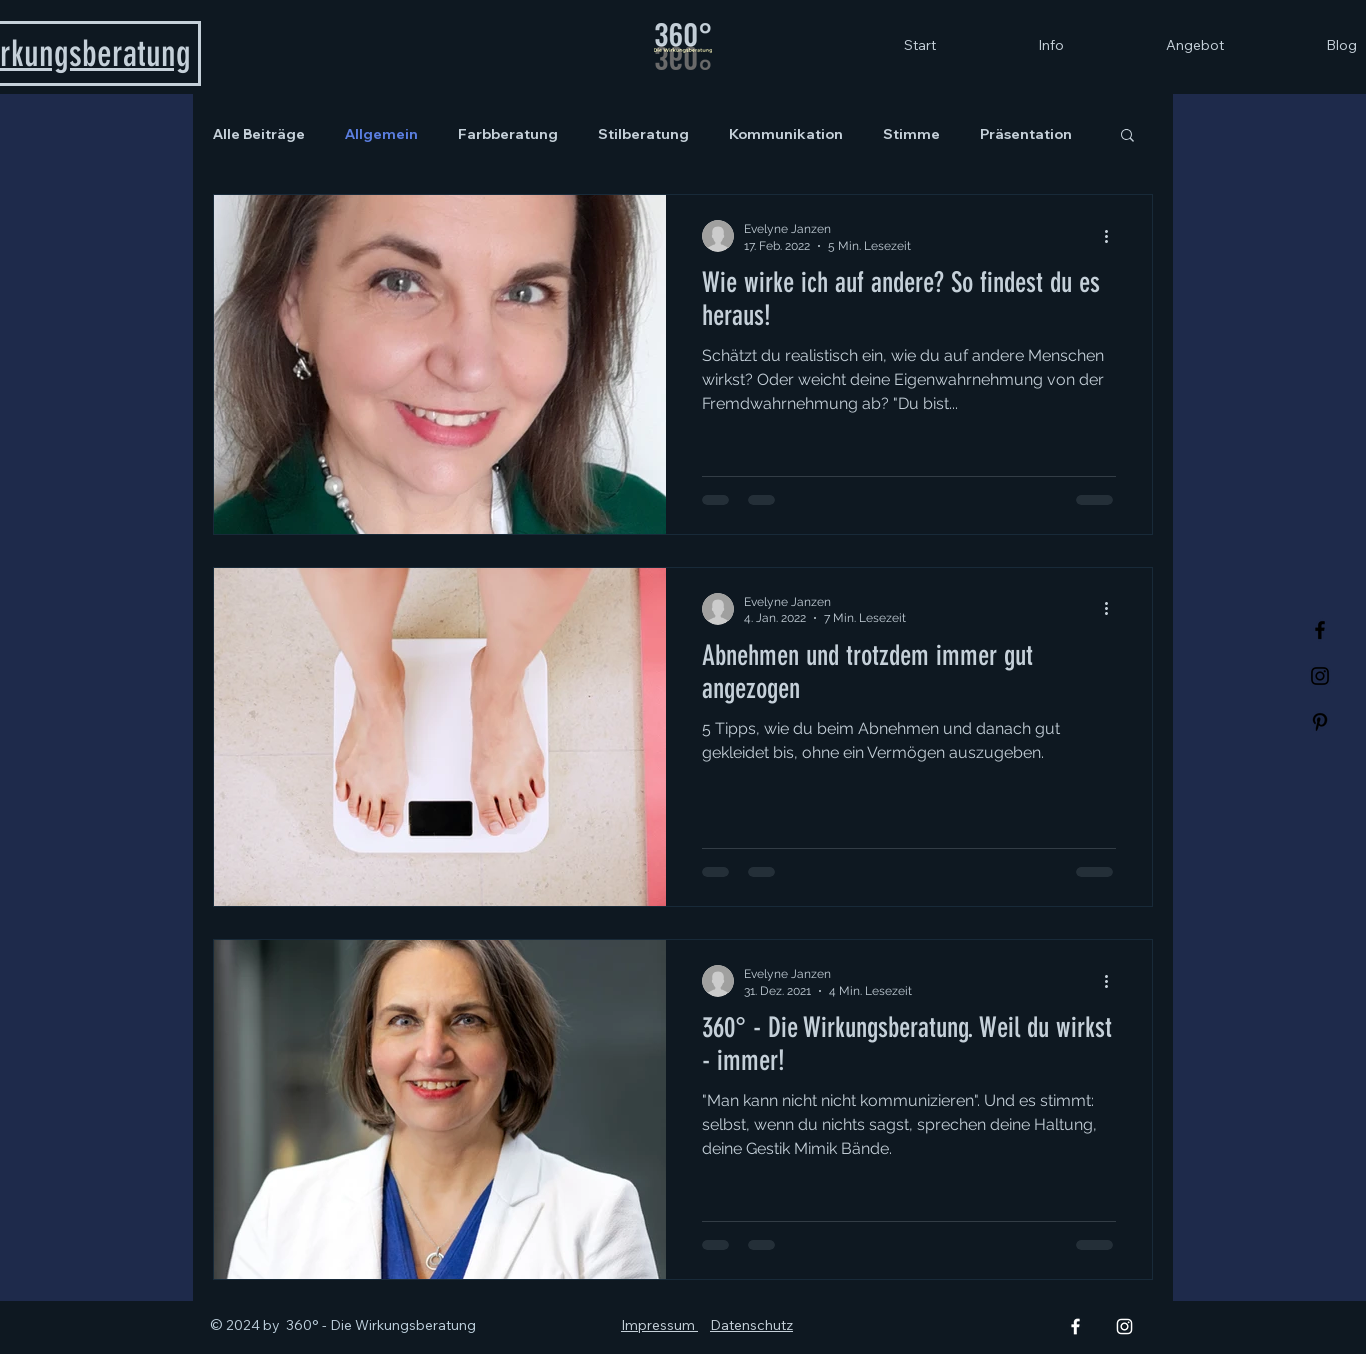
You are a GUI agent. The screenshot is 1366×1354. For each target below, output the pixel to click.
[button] (1127, 136)
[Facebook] (1320, 630)
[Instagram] (1320, 676)
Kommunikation (786, 134)
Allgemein (381, 134)
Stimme (911, 134)
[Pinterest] (1320, 722)
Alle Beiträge (259, 134)
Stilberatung (643, 134)
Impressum (659, 1325)
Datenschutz (751, 1325)
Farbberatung (508, 134)
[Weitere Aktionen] (1113, 236)
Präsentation (1026, 134)
